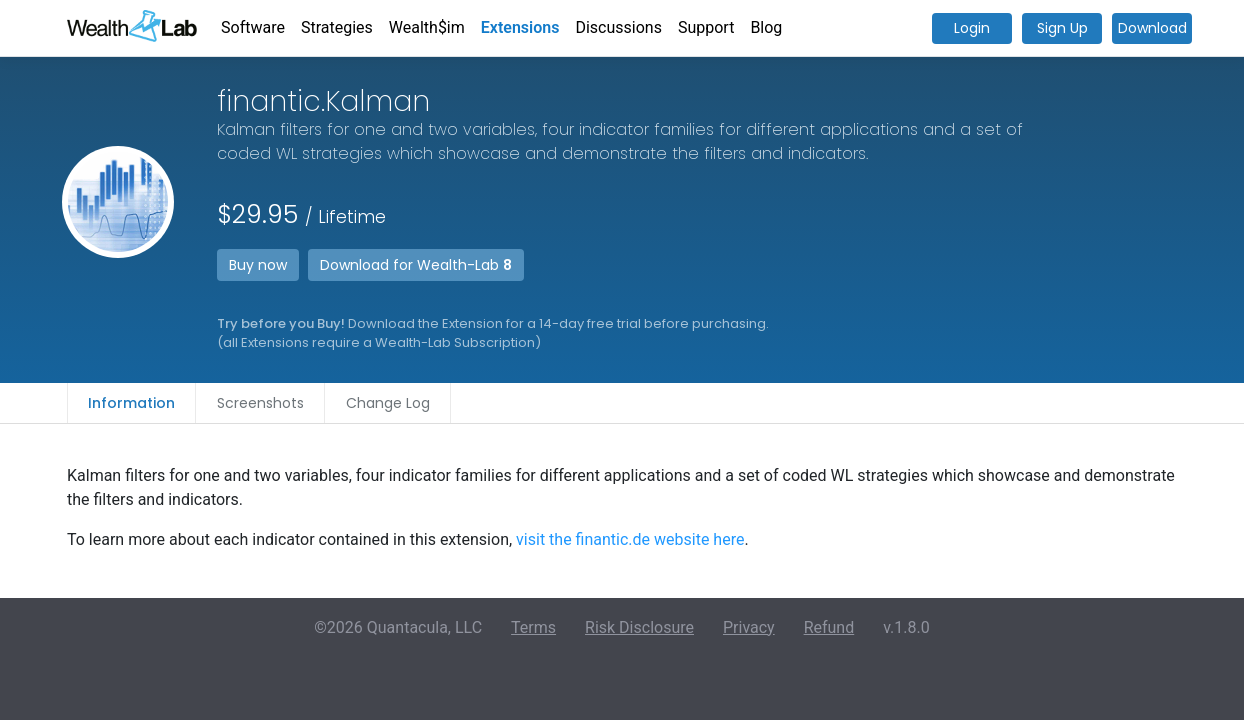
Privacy (749, 627)
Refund (829, 627)
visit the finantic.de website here (630, 539)
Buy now (258, 265)
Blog (766, 27)
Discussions (618, 27)
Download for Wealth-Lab (416, 265)
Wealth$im (427, 27)
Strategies (337, 27)
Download (1152, 28)
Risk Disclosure (639, 627)
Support (706, 27)
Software (253, 27)
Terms (533, 627)
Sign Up (1062, 28)
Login (972, 28)
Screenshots (260, 403)
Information (131, 403)
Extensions (520, 27)
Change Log (388, 403)
